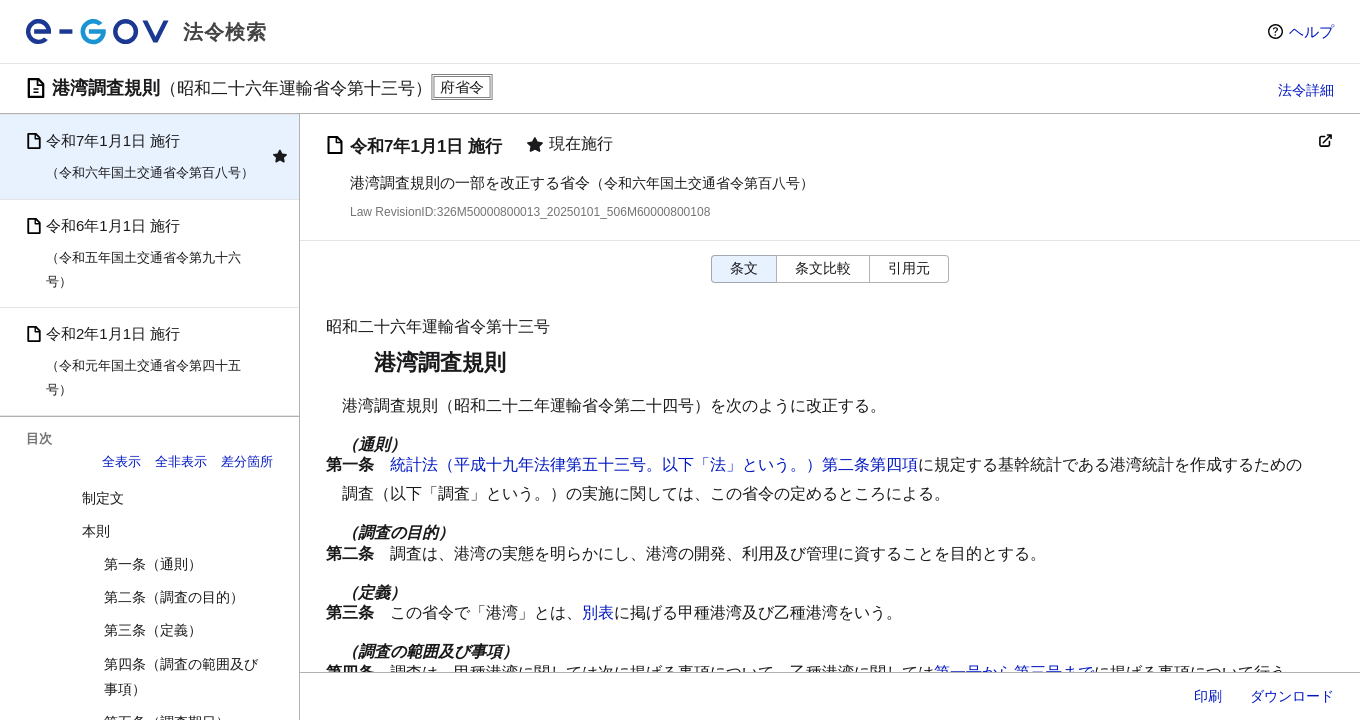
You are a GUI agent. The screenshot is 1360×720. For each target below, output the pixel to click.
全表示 (121, 461)
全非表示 (181, 461)
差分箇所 (247, 461)
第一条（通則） (153, 564)
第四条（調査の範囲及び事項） (181, 676)
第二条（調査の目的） (174, 597)
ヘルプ (1311, 31)
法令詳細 (1306, 90)
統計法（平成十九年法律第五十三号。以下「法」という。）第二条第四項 (654, 464)
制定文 (103, 498)
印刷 (1208, 696)
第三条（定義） (153, 630)
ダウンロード (1292, 696)
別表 (598, 612)
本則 (96, 531)
